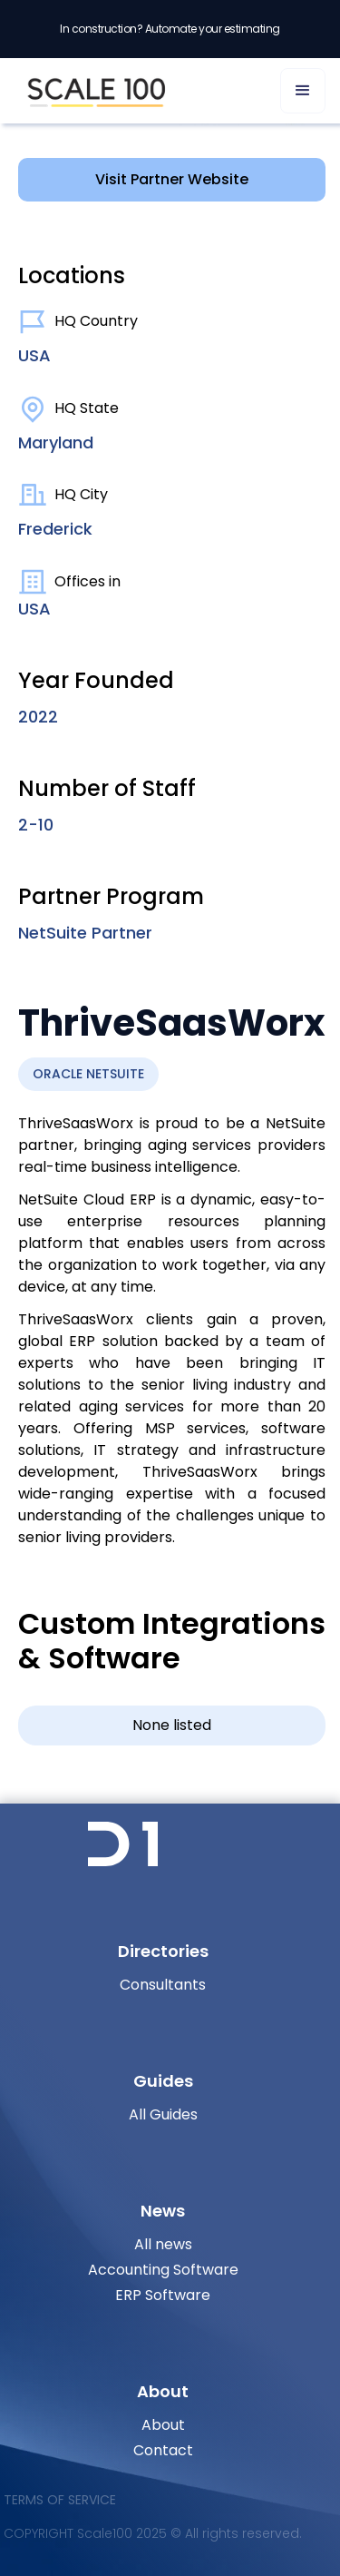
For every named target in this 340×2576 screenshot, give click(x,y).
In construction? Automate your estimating (170, 28)
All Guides (163, 2114)
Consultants (163, 1984)
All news (163, 2244)
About (163, 2424)
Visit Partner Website (171, 179)
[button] (302, 90)
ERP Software (162, 2295)
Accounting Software (163, 2269)
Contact (163, 2450)
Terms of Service (60, 2500)
